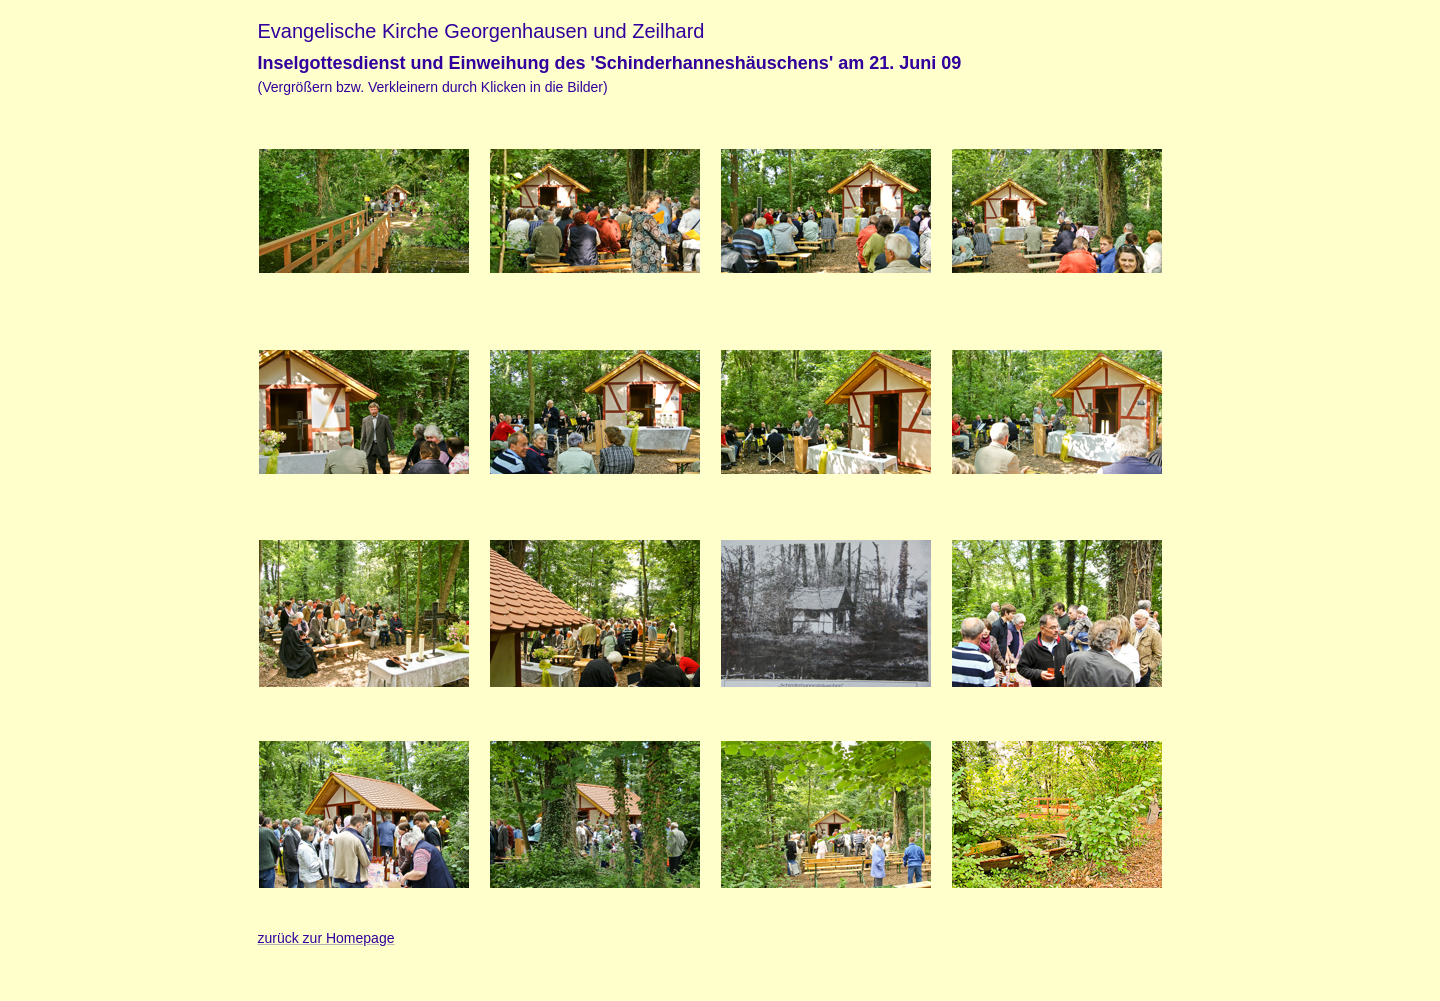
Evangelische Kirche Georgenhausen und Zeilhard (481, 31)
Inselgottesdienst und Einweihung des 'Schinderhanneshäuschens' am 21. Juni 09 (610, 63)
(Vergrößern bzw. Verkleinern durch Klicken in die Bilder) (433, 87)
